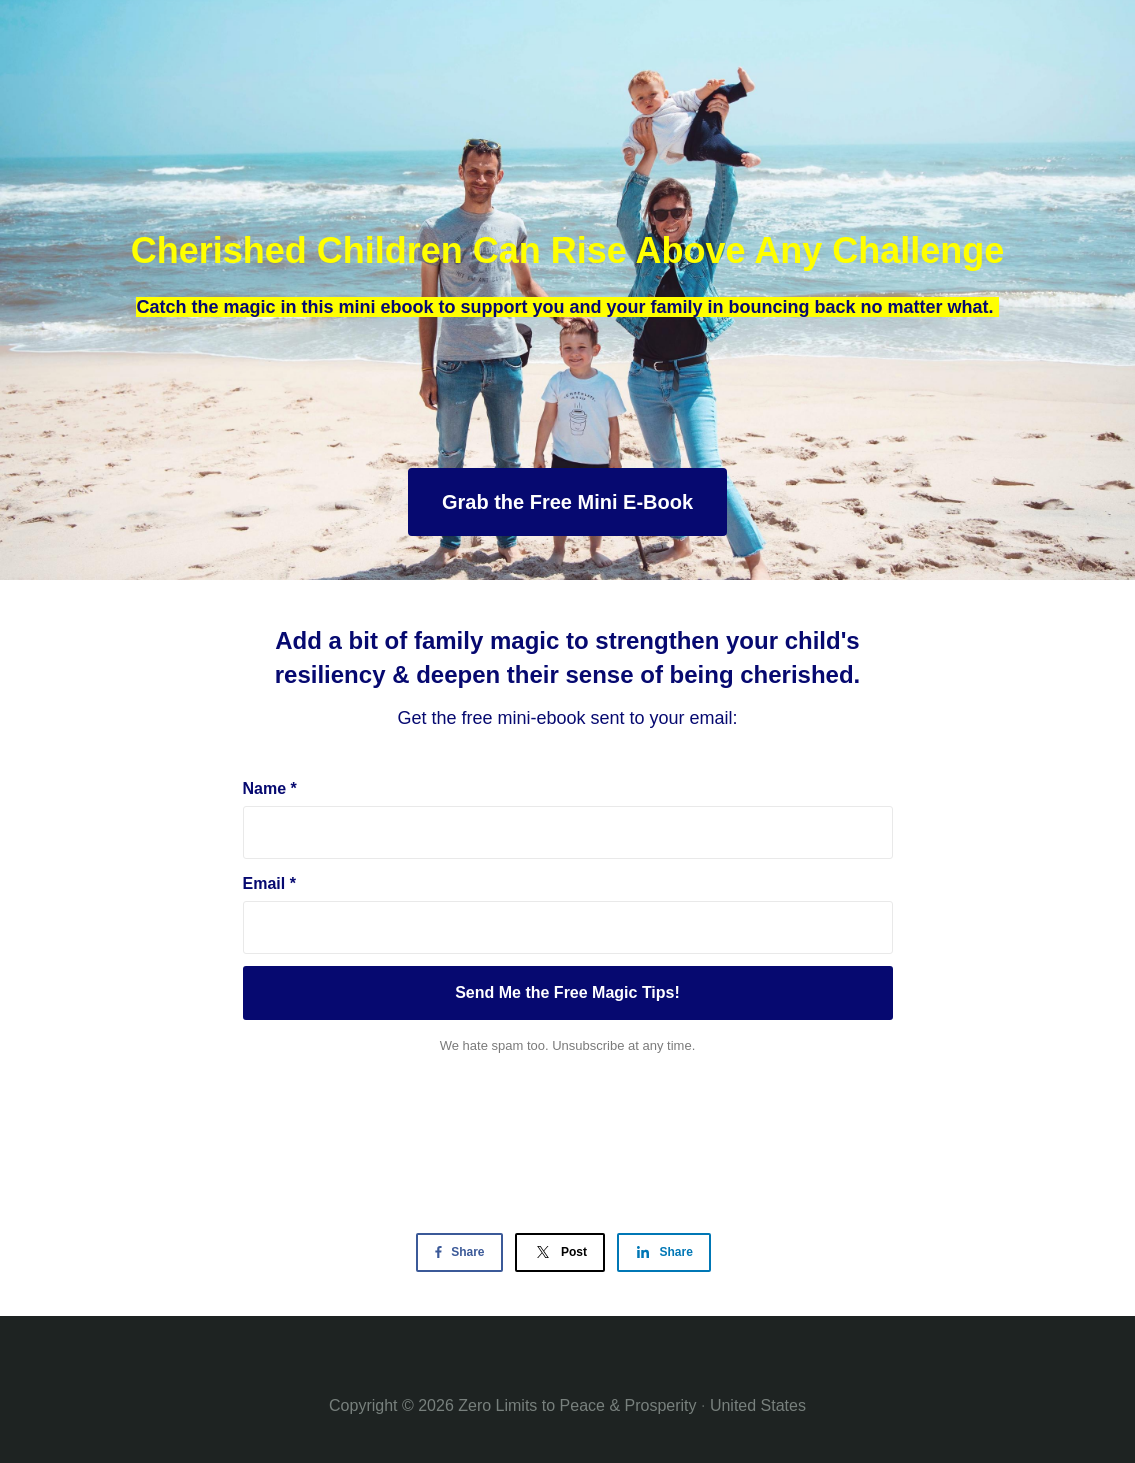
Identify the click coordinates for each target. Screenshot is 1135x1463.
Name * (270, 788)
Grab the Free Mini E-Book (567, 502)
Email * (269, 883)
